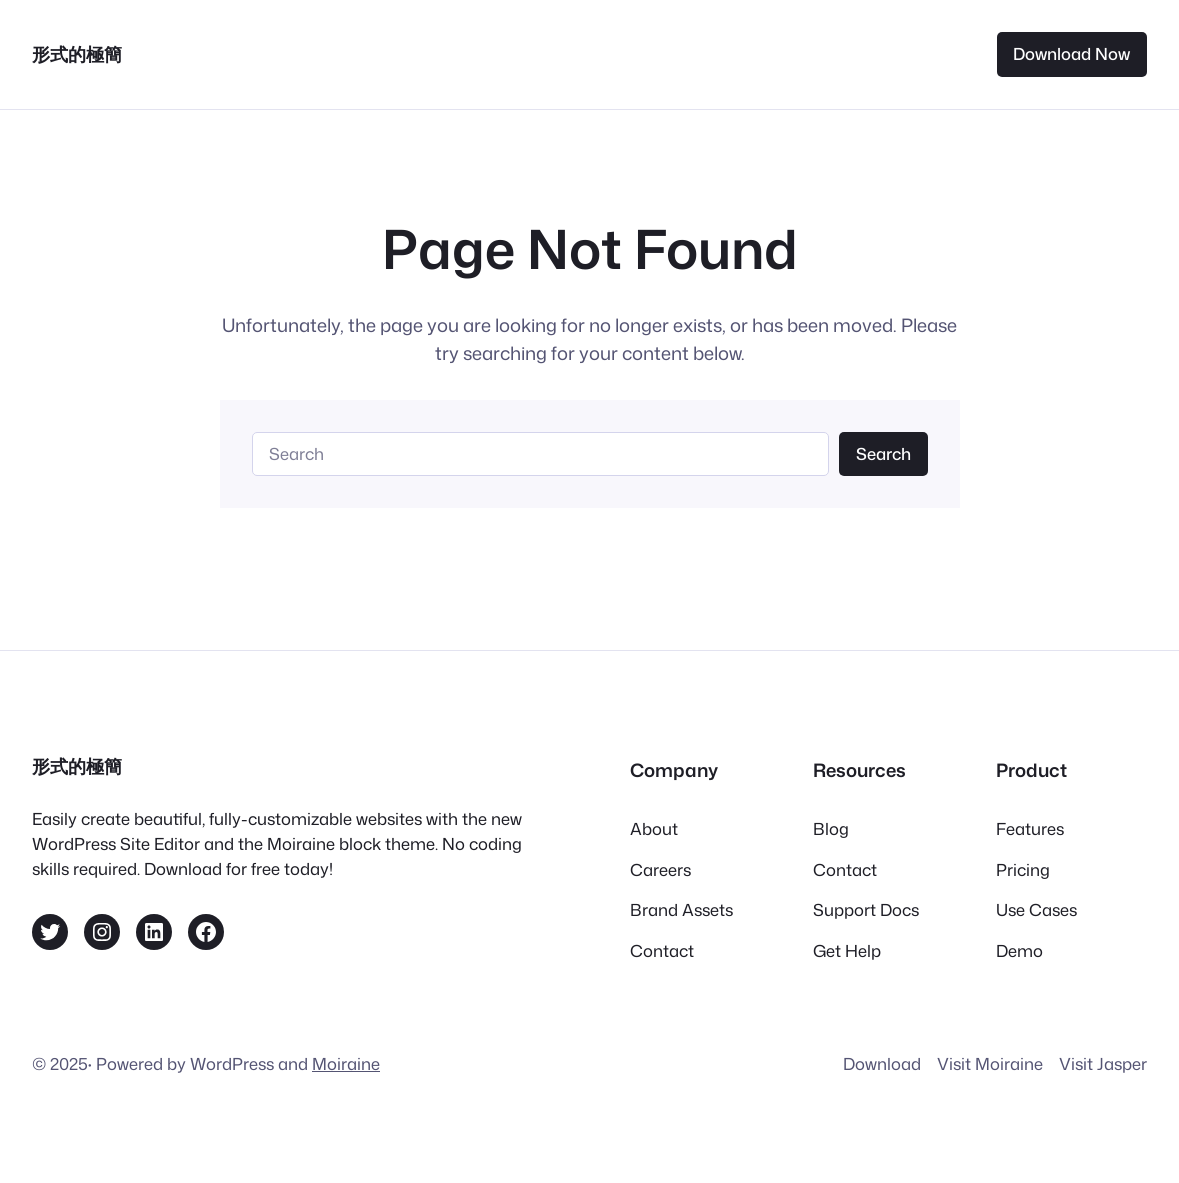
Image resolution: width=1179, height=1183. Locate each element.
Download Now (1071, 53)
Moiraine (346, 1063)
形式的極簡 (77, 54)
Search (883, 453)
